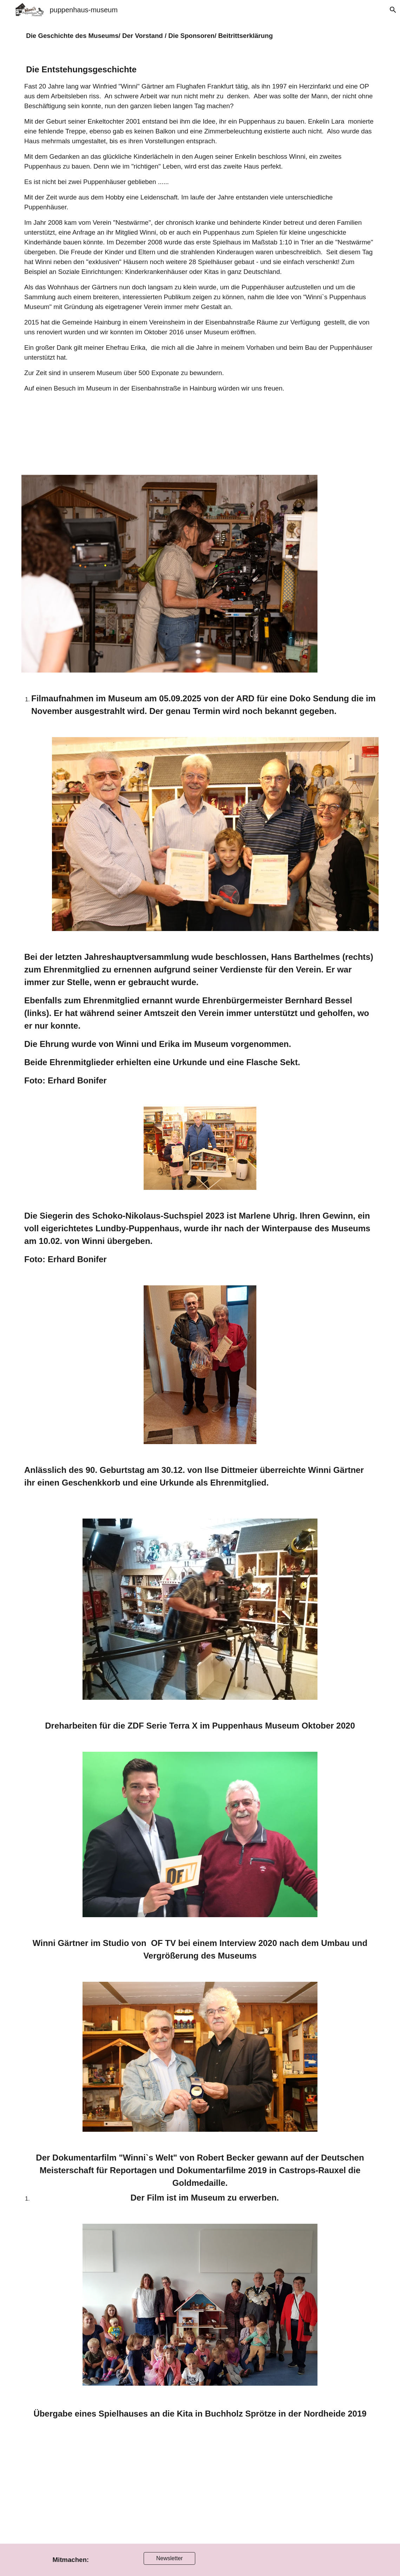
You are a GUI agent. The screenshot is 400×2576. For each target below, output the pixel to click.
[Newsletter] (169, 2558)
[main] (200, 36)
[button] (391, 9)
